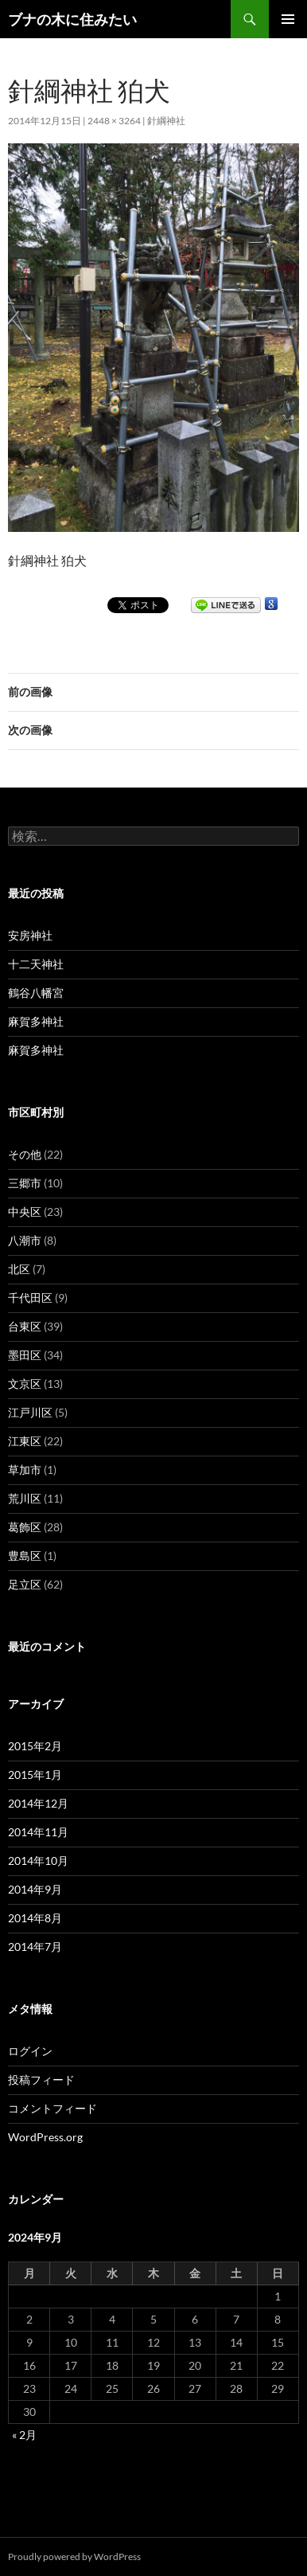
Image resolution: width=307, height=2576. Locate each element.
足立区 (24, 1584)
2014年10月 (38, 1860)
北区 (19, 1269)
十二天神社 (36, 964)
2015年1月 (35, 1774)
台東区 (24, 1326)
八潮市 (24, 1240)
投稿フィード (41, 2079)
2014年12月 (38, 1803)
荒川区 (24, 1498)
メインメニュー (288, 19)
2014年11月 (38, 1832)
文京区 (24, 1383)
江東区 (24, 1441)
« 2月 (24, 2434)
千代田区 (30, 1297)
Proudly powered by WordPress (74, 2556)
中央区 (24, 1211)
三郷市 (24, 1183)
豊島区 (24, 1555)
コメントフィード (52, 2108)
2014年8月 (35, 1918)
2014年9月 (35, 1889)
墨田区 (24, 1355)
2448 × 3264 (114, 121)
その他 (24, 1154)
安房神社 (30, 935)
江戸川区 (30, 1412)
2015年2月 (35, 1746)
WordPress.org (45, 2137)
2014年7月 (35, 1946)
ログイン (30, 2051)
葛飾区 (24, 1527)
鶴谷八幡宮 (36, 992)
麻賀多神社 (36, 1021)
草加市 (24, 1469)
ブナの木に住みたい (72, 19)
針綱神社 (166, 121)
